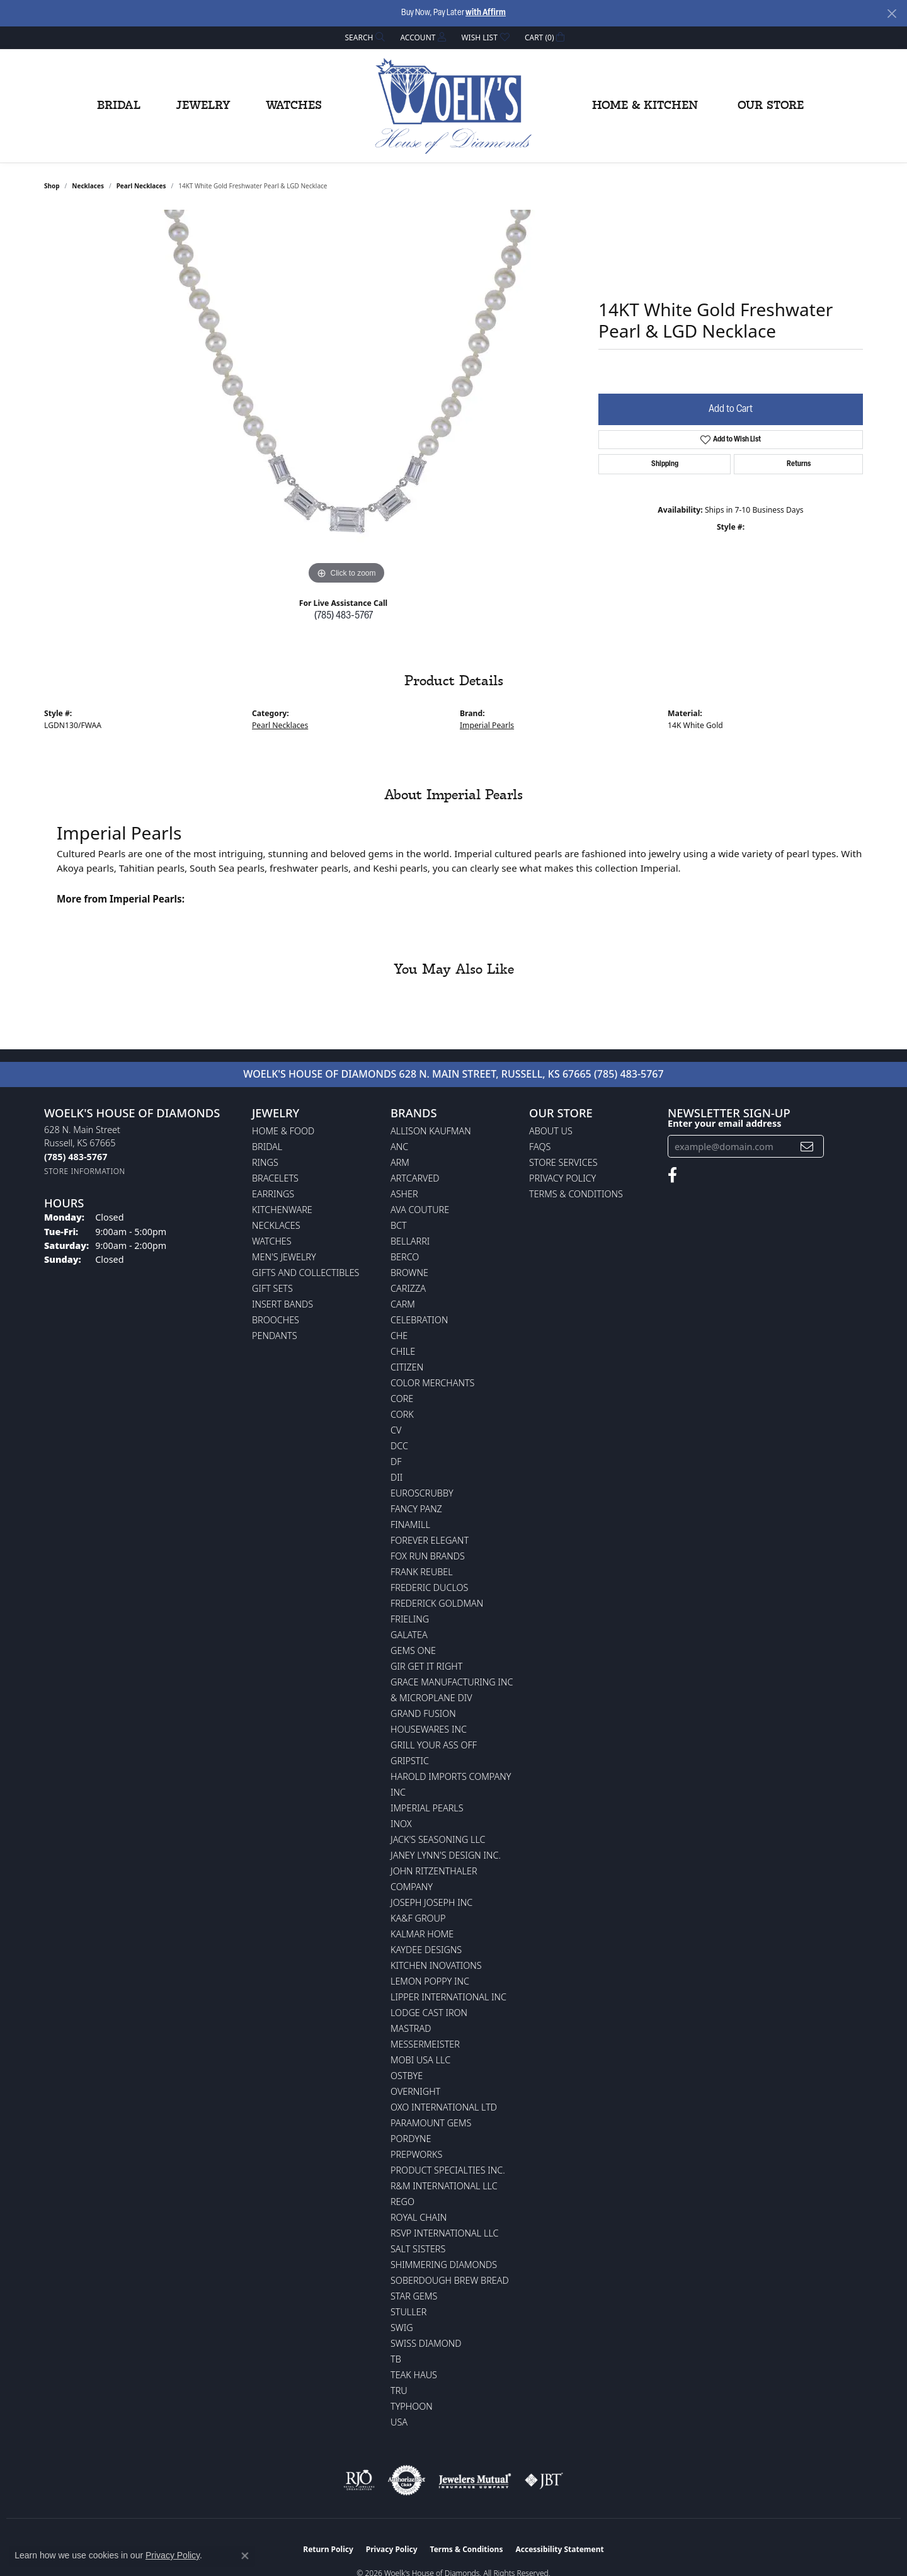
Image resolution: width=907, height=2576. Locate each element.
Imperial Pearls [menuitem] (427, 1808)
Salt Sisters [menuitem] (418, 2249)
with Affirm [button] (485, 13)
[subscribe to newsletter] (806, 1147)
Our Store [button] (771, 106)
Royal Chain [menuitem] (419, 2217)
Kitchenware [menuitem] (282, 1210)
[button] (364, 37)
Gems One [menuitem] (413, 1650)
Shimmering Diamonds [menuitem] (444, 2265)
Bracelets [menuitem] (275, 1178)
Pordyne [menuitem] (411, 2139)
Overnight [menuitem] (415, 2091)
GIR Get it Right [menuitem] (426, 1666)
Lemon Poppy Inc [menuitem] (430, 1981)
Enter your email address (724, 1123)
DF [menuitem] (396, 1462)
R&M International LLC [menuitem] (444, 2186)
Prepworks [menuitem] (416, 2154)
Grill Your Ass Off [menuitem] (434, 1745)
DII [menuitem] (396, 1477)
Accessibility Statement (559, 2549)
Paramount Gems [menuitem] (431, 2123)
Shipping (664, 464)
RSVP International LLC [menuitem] (445, 2233)
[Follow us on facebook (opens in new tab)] (672, 1175)
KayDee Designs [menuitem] (426, 1950)
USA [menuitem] (399, 2422)
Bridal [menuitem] (267, 1147)
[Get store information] (84, 1171)
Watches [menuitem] (272, 1241)
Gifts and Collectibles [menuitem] (305, 1273)
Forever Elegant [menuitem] (430, 1540)
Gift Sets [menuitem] (272, 1288)
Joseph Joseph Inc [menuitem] (431, 1902)
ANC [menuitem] (399, 1147)
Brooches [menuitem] (275, 1320)
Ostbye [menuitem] (407, 2076)
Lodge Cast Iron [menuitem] (429, 2013)
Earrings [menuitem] (273, 1194)
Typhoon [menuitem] (412, 2406)
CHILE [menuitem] (403, 1351)
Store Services (563, 1162)
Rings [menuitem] (265, 1162)
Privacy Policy (562, 1178)
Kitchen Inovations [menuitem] (436, 1965)
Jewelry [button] (203, 106)
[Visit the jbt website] (544, 2480)
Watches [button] (294, 106)
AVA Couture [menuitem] (420, 1210)
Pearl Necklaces (141, 185)
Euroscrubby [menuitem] (422, 1493)
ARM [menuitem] (400, 1162)
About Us (551, 1131)
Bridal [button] (118, 106)
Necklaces (88, 185)
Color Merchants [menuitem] (432, 1383)
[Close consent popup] (245, 2556)
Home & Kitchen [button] (645, 106)
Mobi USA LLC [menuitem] (420, 2060)
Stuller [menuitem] (408, 2312)
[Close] (891, 13)
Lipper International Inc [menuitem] (448, 1997)
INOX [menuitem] (401, 1824)
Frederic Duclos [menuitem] (429, 1587)
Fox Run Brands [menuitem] (428, 1556)
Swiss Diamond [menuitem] (426, 2343)
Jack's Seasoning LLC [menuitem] (438, 1839)
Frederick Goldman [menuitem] (437, 1603)
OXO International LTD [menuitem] (444, 2107)
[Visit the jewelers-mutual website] (474, 2480)
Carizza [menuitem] (408, 1288)
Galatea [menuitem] (409, 1635)
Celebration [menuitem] (419, 1320)
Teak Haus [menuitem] (414, 2375)
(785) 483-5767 (343, 616)
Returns (799, 464)
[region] (346, 399)
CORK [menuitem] (402, 1414)
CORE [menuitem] (402, 1399)
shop (52, 185)
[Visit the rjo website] (359, 2480)
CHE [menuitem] (399, 1336)
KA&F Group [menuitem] (418, 1918)
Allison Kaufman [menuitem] (431, 1131)
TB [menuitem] (396, 2359)
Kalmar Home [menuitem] (422, 1934)
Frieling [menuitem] (410, 1619)
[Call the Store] (75, 1157)
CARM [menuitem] (403, 1304)
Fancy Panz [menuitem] (416, 1509)
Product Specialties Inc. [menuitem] (448, 2170)
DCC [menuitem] (399, 1446)
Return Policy (328, 2549)
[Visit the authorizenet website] (406, 2480)
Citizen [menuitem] (407, 1367)
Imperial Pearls (487, 725)
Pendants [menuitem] (274, 1336)
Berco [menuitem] (405, 1257)
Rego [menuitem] (402, 2202)
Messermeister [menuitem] (425, 2044)
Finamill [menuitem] (410, 1524)
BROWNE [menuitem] (409, 1273)
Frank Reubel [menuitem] (422, 1572)
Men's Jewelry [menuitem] (284, 1257)
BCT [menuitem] (399, 1225)
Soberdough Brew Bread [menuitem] (450, 2280)
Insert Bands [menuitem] (282, 1304)
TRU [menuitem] (399, 2390)
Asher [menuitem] (404, 1194)
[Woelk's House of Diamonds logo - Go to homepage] (453, 106)
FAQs (539, 1147)
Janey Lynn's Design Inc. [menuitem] (446, 1855)
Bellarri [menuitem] (410, 1241)
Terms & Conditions (576, 1194)
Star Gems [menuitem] (414, 2296)
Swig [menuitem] (402, 2328)
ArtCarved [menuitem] (415, 1178)
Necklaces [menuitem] (276, 1225)
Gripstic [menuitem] (410, 1761)
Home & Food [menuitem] (283, 1131)
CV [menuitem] (396, 1430)
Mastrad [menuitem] (411, 2028)
